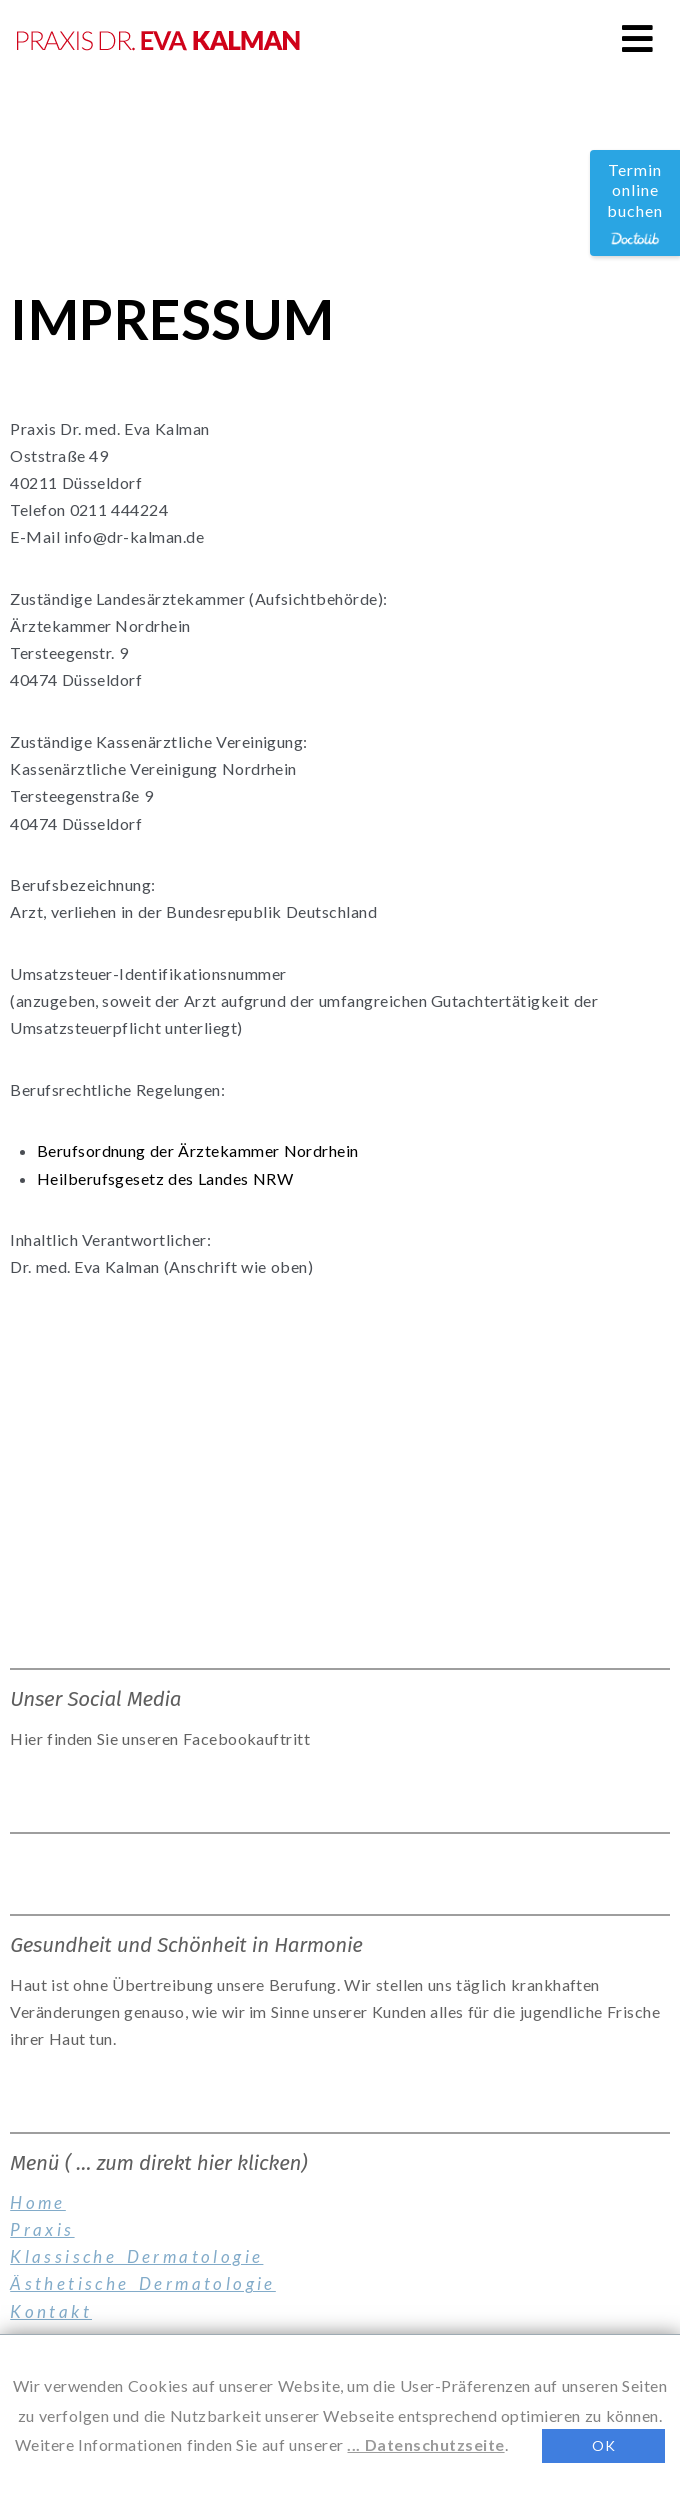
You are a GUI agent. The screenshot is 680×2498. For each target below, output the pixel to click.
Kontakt (51, 2311)
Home (38, 2202)
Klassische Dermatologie (136, 2256)
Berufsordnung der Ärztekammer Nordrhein (198, 1150)
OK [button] (603, 2445)
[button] (637, 38)
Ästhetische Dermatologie (143, 2283)
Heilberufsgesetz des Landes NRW (165, 1178)
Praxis (42, 2229)
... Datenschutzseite (425, 2444)
